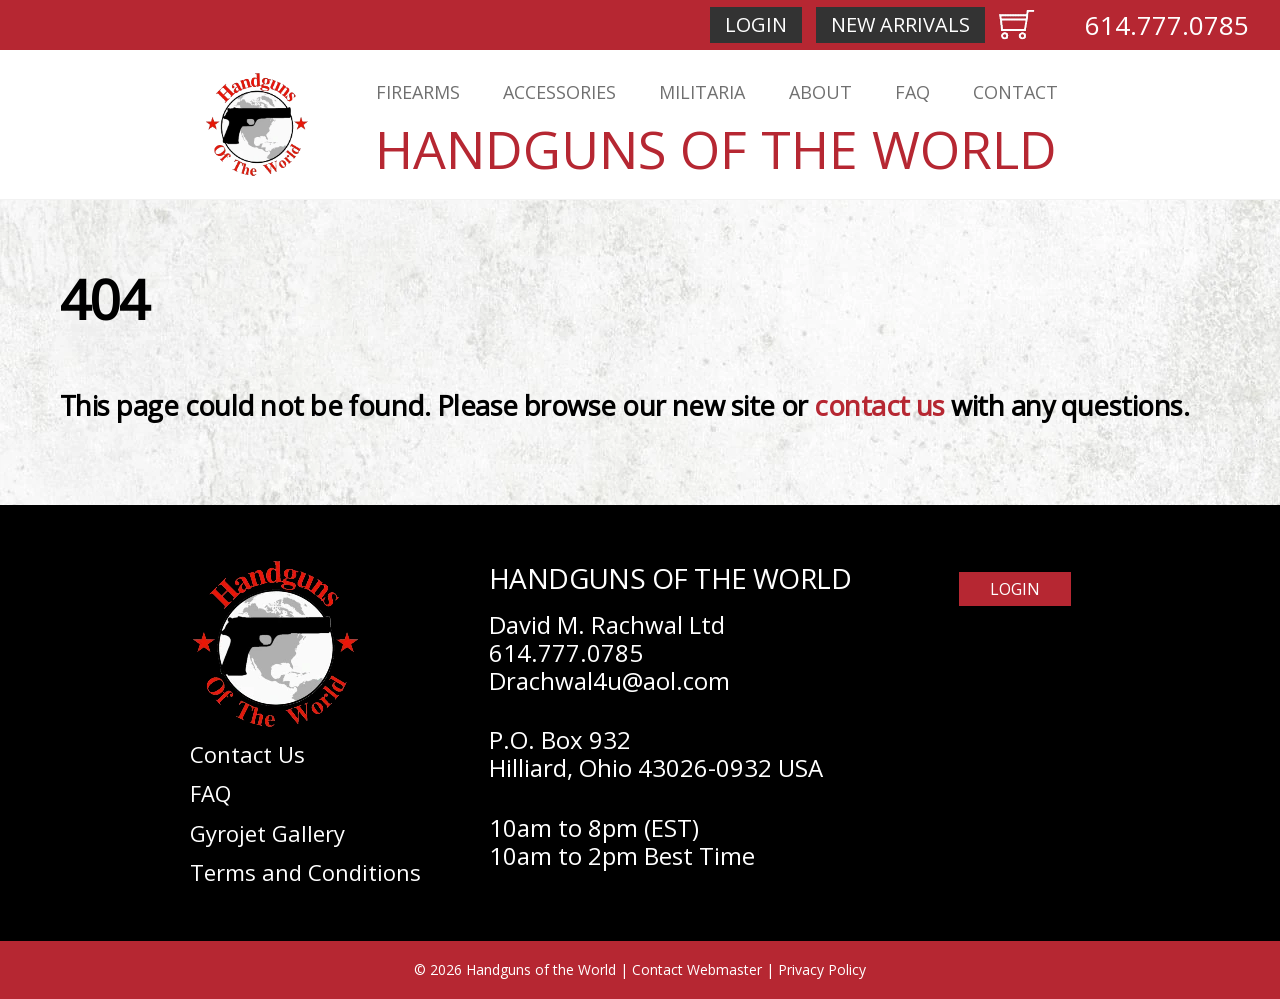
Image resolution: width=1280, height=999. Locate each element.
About (820, 92)
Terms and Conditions (305, 872)
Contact (1015, 92)
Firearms (418, 92)
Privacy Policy (822, 969)
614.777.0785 (1167, 25)
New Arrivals (900, 24)
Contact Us (247, 754)
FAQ (912, 92)
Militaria (702, 92)
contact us (879, 405)
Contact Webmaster (697, 969)
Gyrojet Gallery (267, 833)
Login (756, 24)
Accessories (559, 92)
